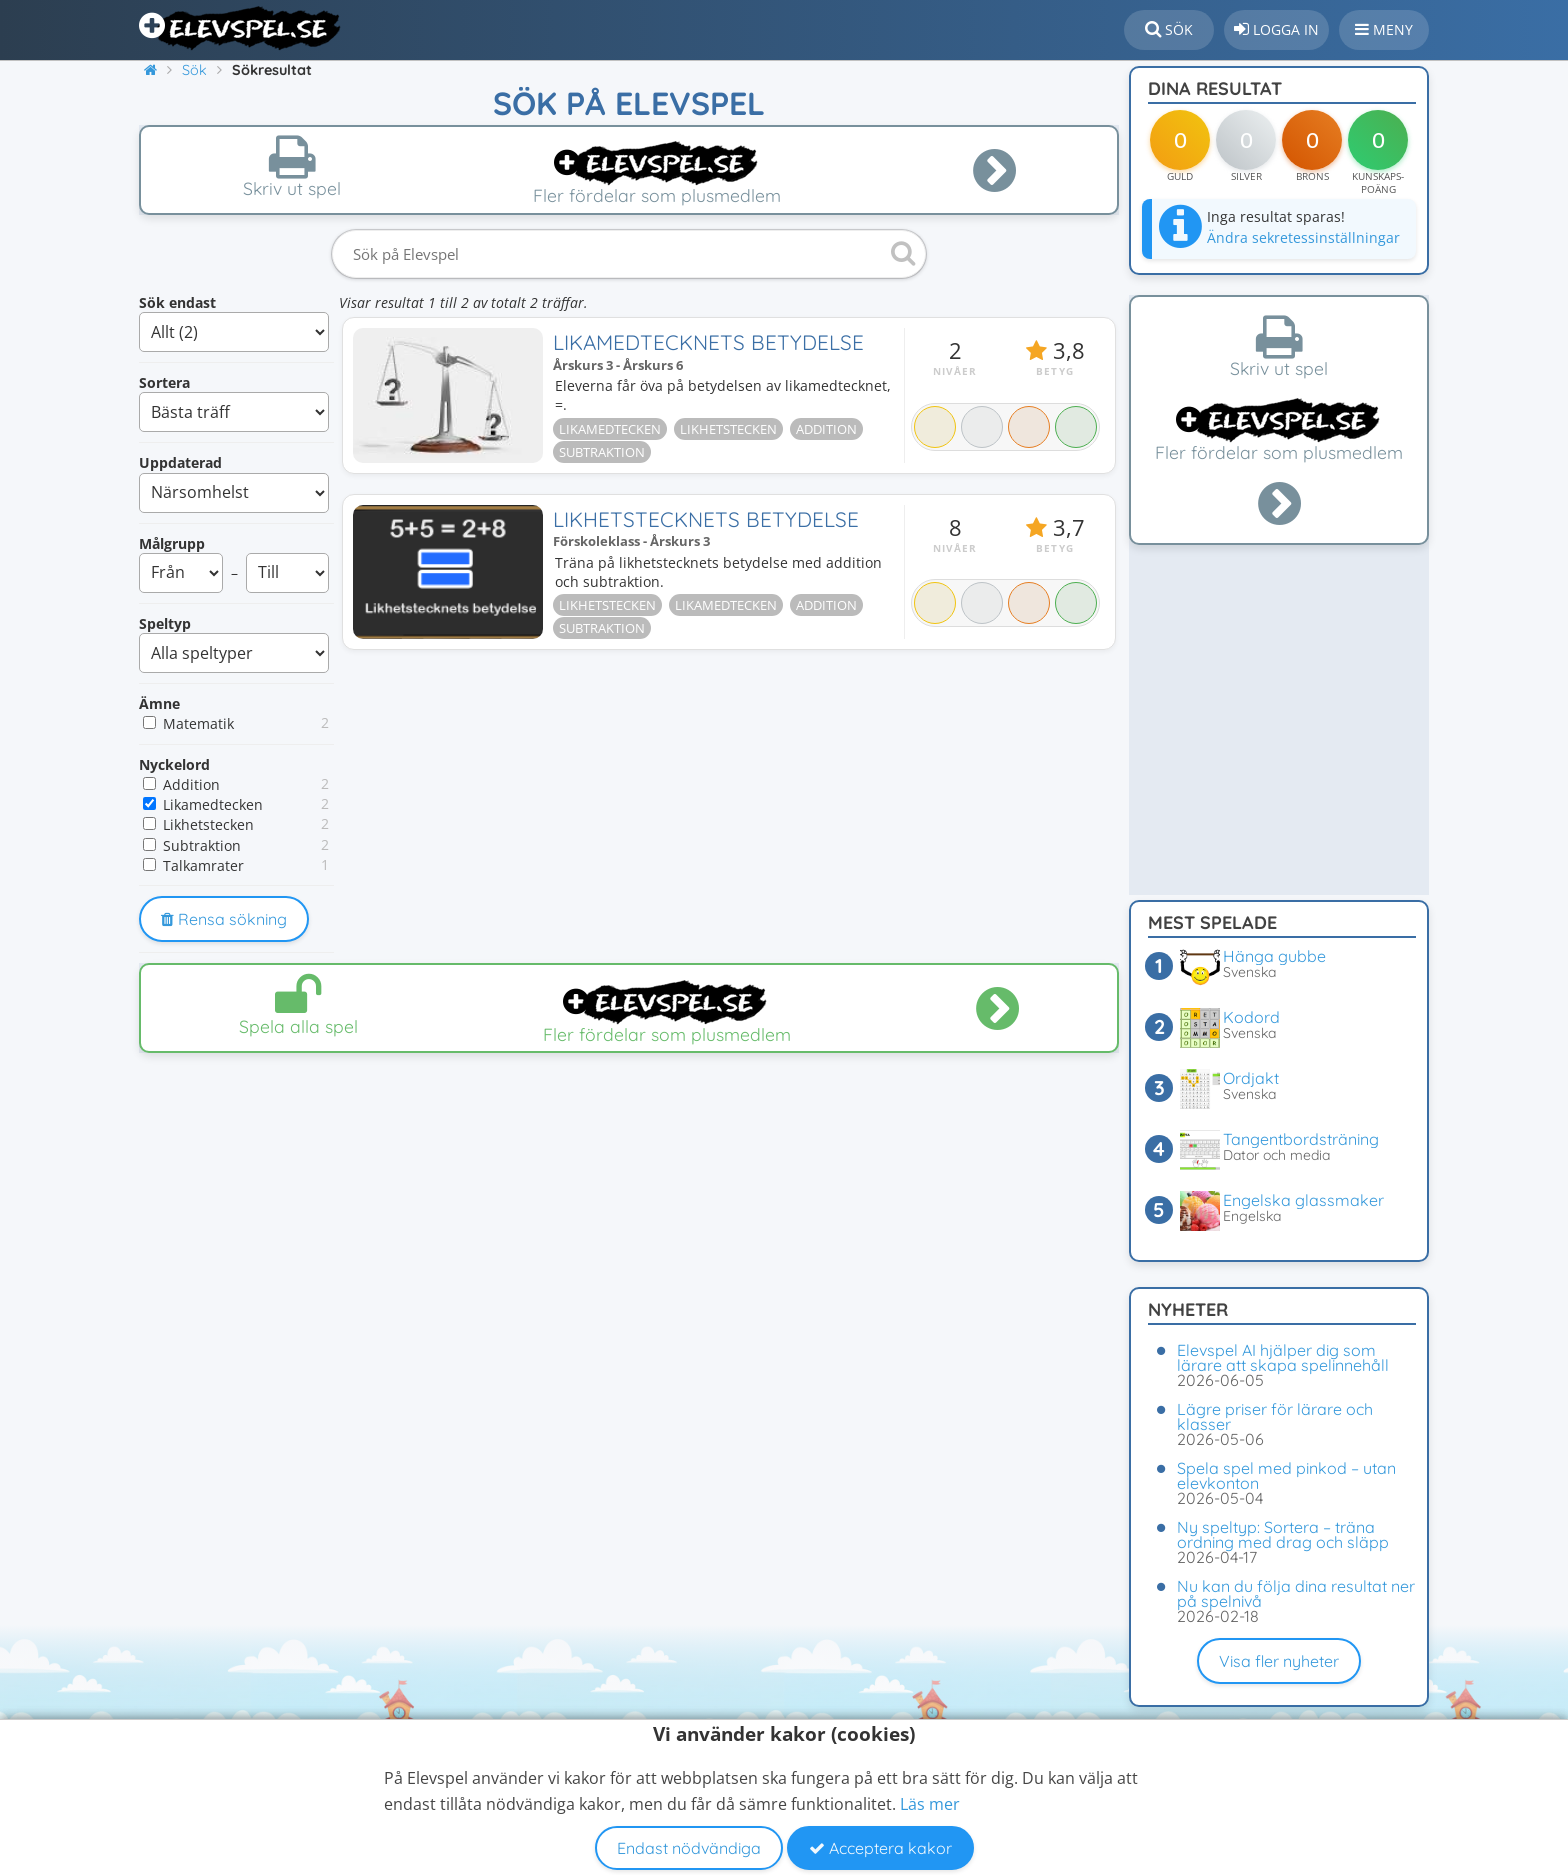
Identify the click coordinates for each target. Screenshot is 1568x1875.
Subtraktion (202, 845)
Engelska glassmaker (1303, 1200)
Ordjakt (1251, 1078)
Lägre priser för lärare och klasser (1275, 1416)
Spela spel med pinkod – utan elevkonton (1286, 1475)
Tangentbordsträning (1301, 1139)
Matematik (198, 723)
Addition (191, 784)
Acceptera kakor (880, 1848)
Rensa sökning (224, 919)
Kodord (1251, 1017)
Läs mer (930, 1804)
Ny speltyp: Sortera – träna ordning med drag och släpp (1283, 1534)
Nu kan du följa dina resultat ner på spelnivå (1296, 1593)
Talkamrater (203, 865)
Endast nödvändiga (689, 1848)
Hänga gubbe (1274, 956)
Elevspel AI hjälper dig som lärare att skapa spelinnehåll (1283, 1357)
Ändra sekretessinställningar (1303, 237)
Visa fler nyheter (1279, 1661)
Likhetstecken (208, 824)
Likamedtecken (213, 804)
